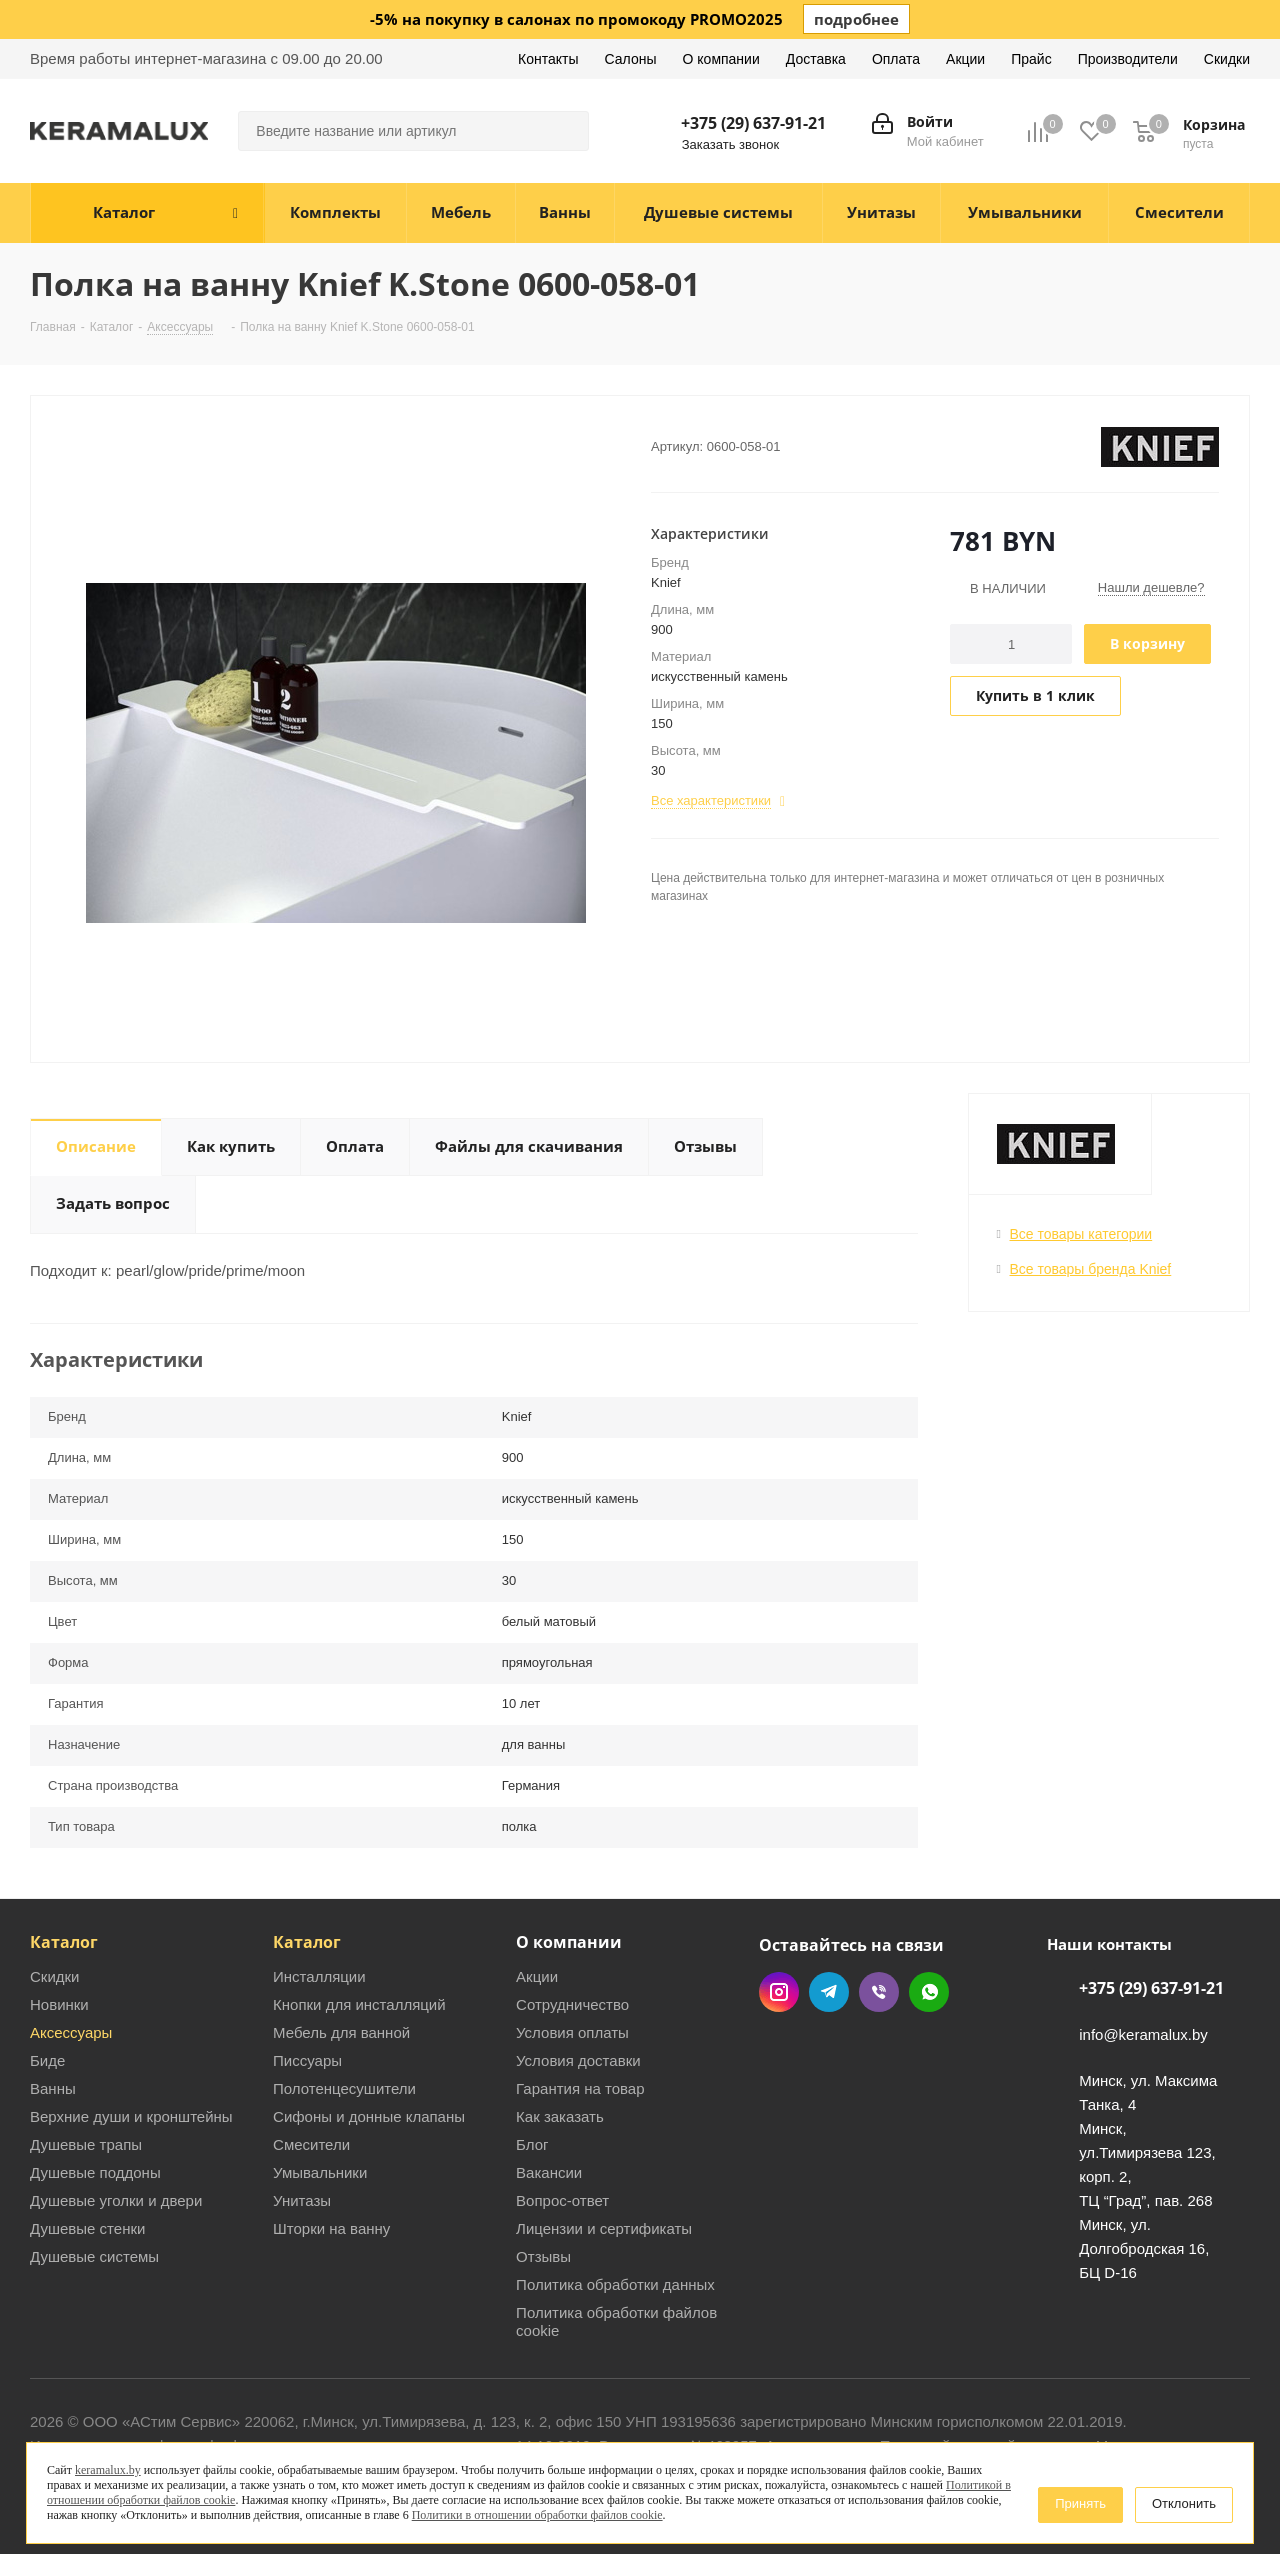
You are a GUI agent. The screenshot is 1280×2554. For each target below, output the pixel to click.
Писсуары (307, 2060)
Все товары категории (1081, 1234)
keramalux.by (108, 2470)
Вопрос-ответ (562, 2200)
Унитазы (302, 2200)
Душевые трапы (86, 2144)
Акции (537, 1976)
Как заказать (560, 2116)
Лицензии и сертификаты (604, 2228)
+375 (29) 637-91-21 (753, 123)
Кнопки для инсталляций (359, 2004)
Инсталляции (319, 1976)
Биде (47, 2060)
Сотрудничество (572, 2004)
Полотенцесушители (344, 2088)
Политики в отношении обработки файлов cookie (537, 2515)
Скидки (54, 1976)
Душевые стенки (87, 2228)
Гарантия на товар (580, 2088)
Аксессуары (71, 2032)
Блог (532, 2144)
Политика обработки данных (615, 2284)
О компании (569, 1942)
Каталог (64, 1942)
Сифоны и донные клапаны (369, 2116)
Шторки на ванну (331, 2228)
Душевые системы (94, 2256)
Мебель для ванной (341, 2032)
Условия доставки (578, 2060)
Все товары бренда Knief (1091, 1269)
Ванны (53, 2088)
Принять (1080, 2503)
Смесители (311, 2144)
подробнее (856, 19)
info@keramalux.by (1143, 2034)
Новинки (59, 2004)
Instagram (779, 1992)
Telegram (829, 1992)
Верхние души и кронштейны (131, 2116)
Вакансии (549, 2172)
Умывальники (320, 2172)
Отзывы (543, 2256)
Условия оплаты (572, 2032)
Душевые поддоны (95, 2172)
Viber (879, 1992)
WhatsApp (929, 1992)
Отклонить (1184, 2503)
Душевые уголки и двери (116, 2200)
